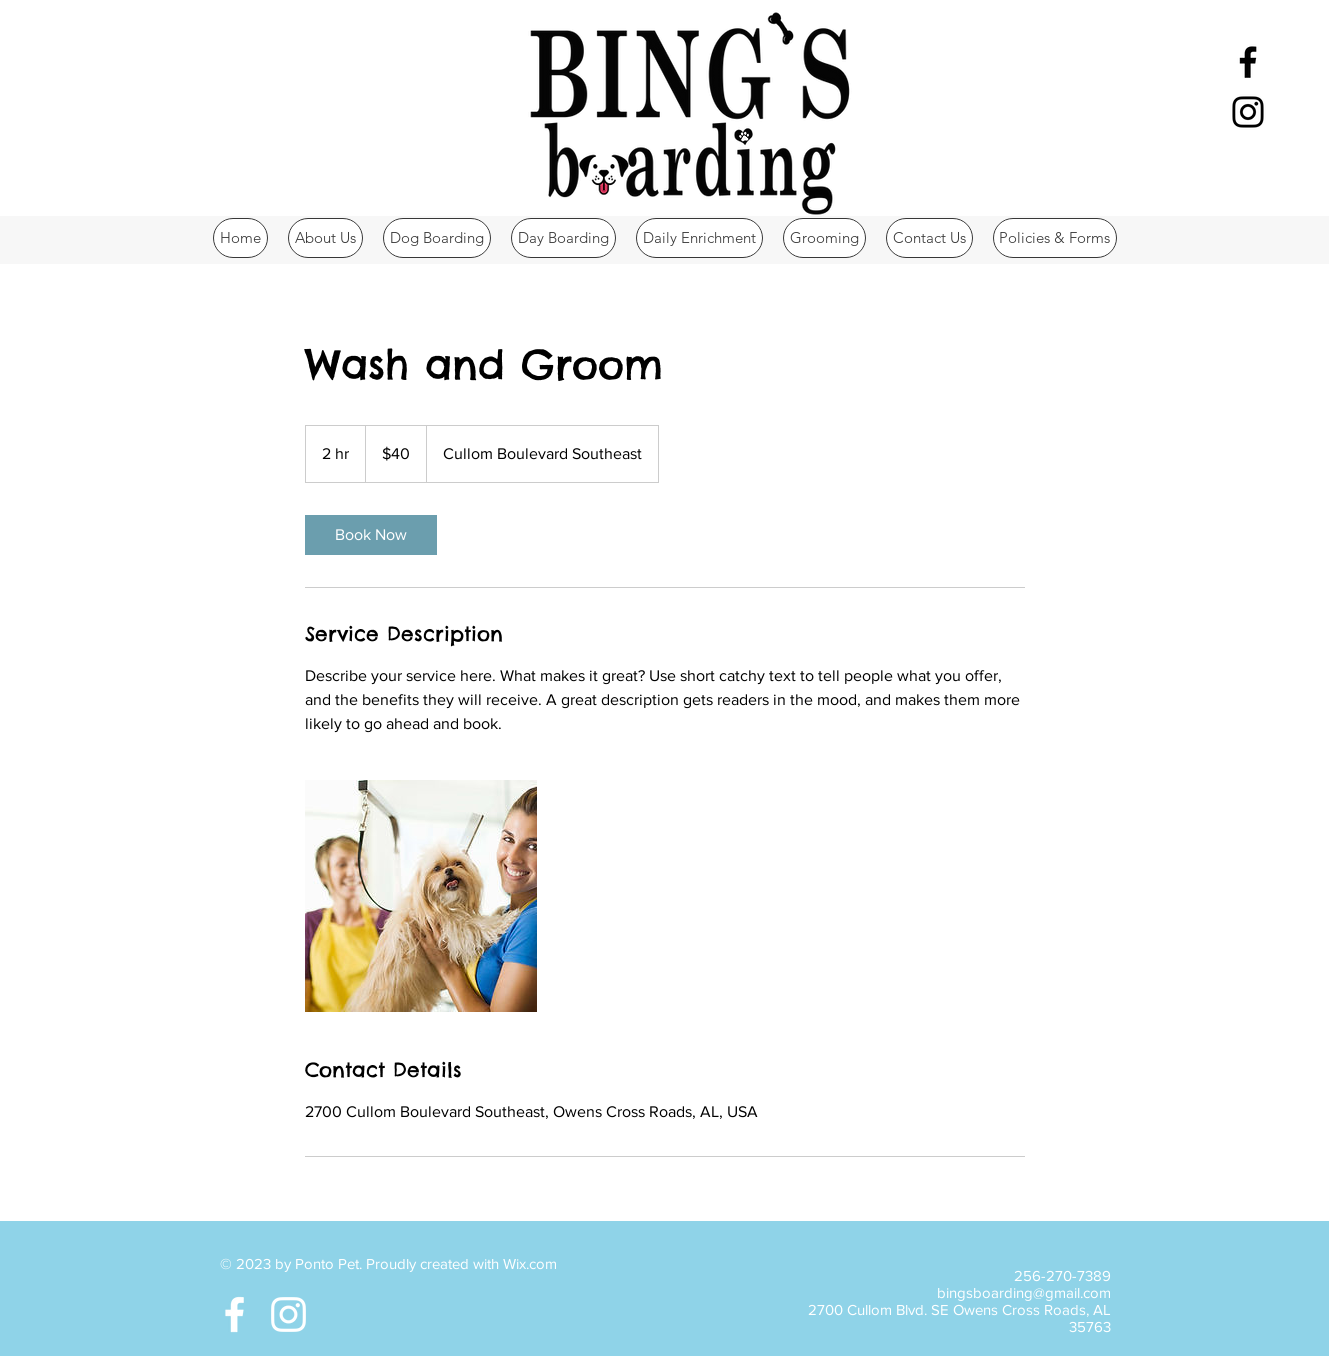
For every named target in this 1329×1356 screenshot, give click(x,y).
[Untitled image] (421, 896)
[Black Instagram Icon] (1248, 112)
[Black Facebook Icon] (1248, 62)
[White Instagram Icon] (288, 1314)
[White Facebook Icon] (234, 1314)
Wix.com (530, 1263)
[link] (371, 535)
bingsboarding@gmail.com (1024, 1292)
